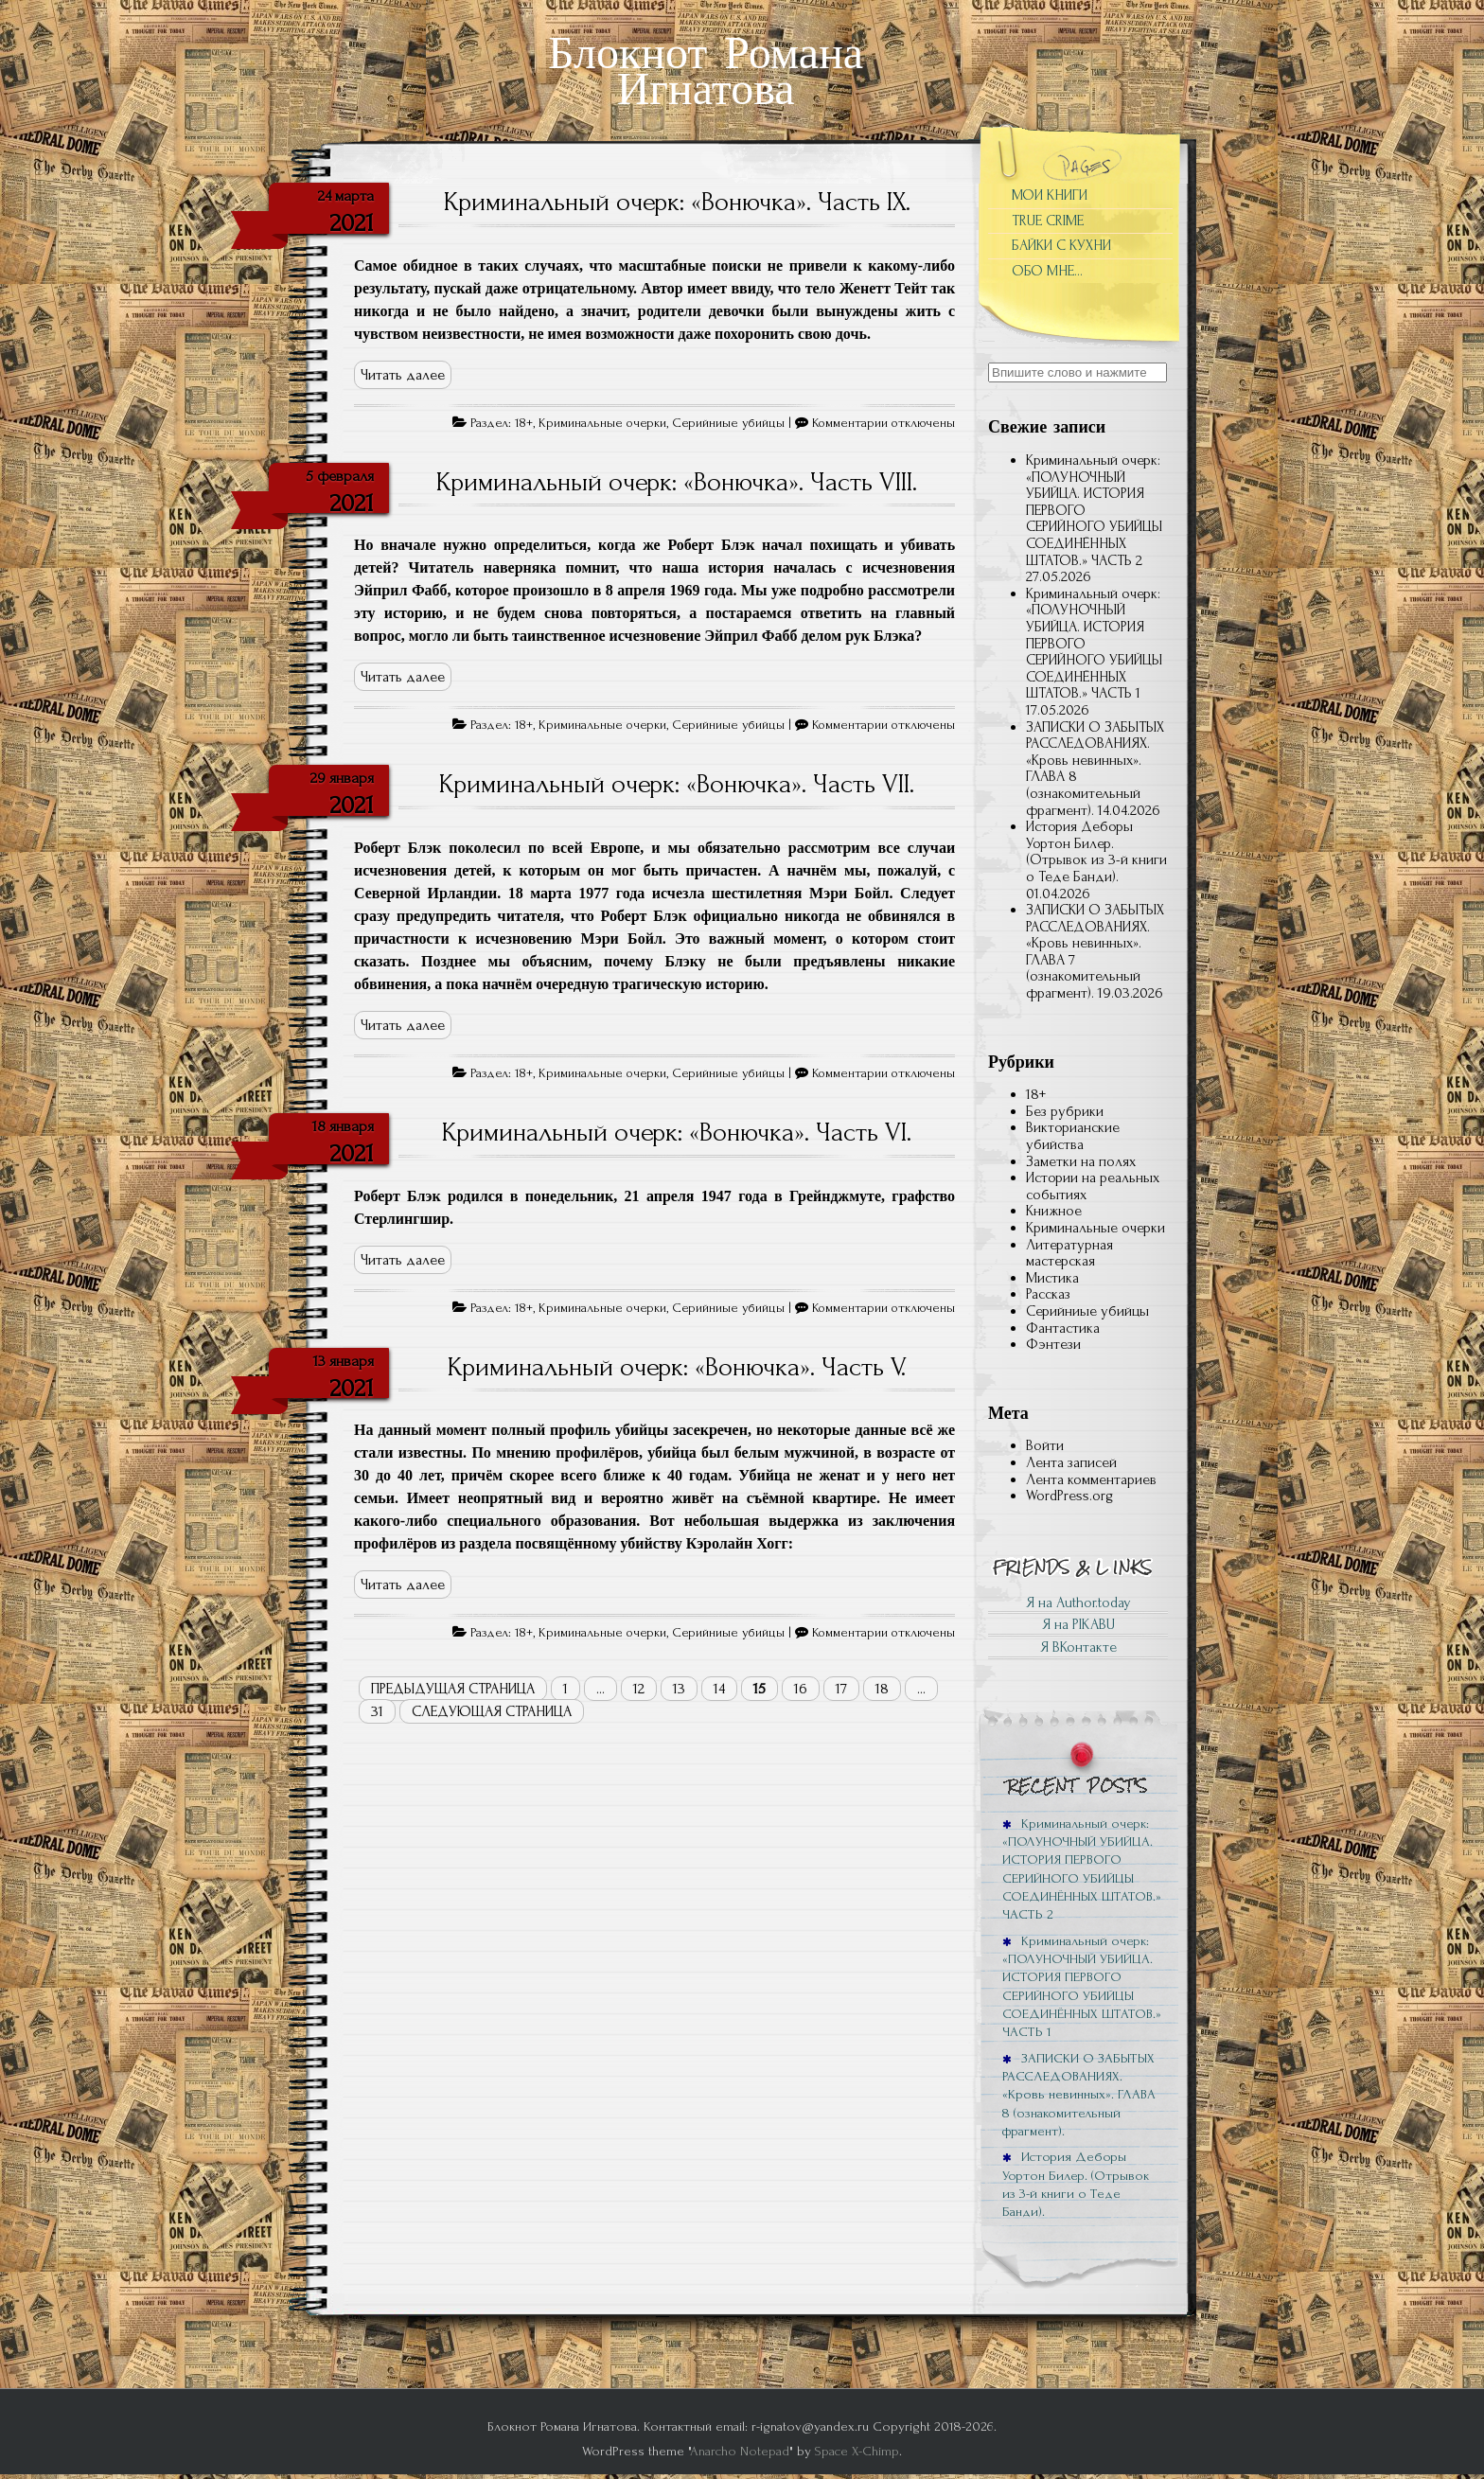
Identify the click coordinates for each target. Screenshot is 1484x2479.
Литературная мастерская (1069, 1253)
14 (719, 1688)
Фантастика (1063, 1328)
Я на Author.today (1078, 1602)
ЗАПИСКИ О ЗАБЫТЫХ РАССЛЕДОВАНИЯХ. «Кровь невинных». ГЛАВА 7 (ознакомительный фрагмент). (1095, 951)
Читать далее (403, 374)
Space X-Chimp (857, 2451)
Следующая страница (492, 1711)
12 (639, 1688)
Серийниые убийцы (728, 423)
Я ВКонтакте (1078, 1647)
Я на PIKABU (1078, 1624)
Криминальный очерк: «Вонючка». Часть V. (677, 1367)
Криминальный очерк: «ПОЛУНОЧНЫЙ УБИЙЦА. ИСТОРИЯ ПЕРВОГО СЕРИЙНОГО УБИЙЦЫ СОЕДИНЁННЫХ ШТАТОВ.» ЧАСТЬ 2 (1081, 1869)
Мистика (1052, 1277)
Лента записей (1071, 1462)
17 (841, 1688)
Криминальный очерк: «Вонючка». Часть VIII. (676, 482)
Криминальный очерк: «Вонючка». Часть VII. (676, 784)
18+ (524, 423)
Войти (1045, 1445)
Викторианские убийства (1073, 1136)
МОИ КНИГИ (1049, 195)
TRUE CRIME (1048, 220)
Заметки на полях (1081, 1161)
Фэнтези (1053, 1344)
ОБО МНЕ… (1047, 270)
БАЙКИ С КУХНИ (1061, 245)
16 (800, 1688)
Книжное (1054, 1210)
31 (377, 1711)
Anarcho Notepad (739, 2451)
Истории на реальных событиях (1092, 1186)
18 (882, 1688)
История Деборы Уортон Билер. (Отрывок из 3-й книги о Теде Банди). (1096, 851)
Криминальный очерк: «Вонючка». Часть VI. (676, 1132)
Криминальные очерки (602, 423)
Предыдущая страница (453, 1688)
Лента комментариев (1091, 1479)
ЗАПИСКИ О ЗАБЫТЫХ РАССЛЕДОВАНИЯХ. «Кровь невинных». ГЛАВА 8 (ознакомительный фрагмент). (1095, 768)
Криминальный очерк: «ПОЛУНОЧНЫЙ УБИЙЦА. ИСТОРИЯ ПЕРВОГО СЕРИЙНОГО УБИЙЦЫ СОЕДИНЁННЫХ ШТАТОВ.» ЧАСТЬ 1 (1081, 1987)
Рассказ (1048, 1293)
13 (679, 1688)
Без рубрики (1065, 1111)
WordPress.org (1069, 1495)
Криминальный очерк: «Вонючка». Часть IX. (677, 201)
